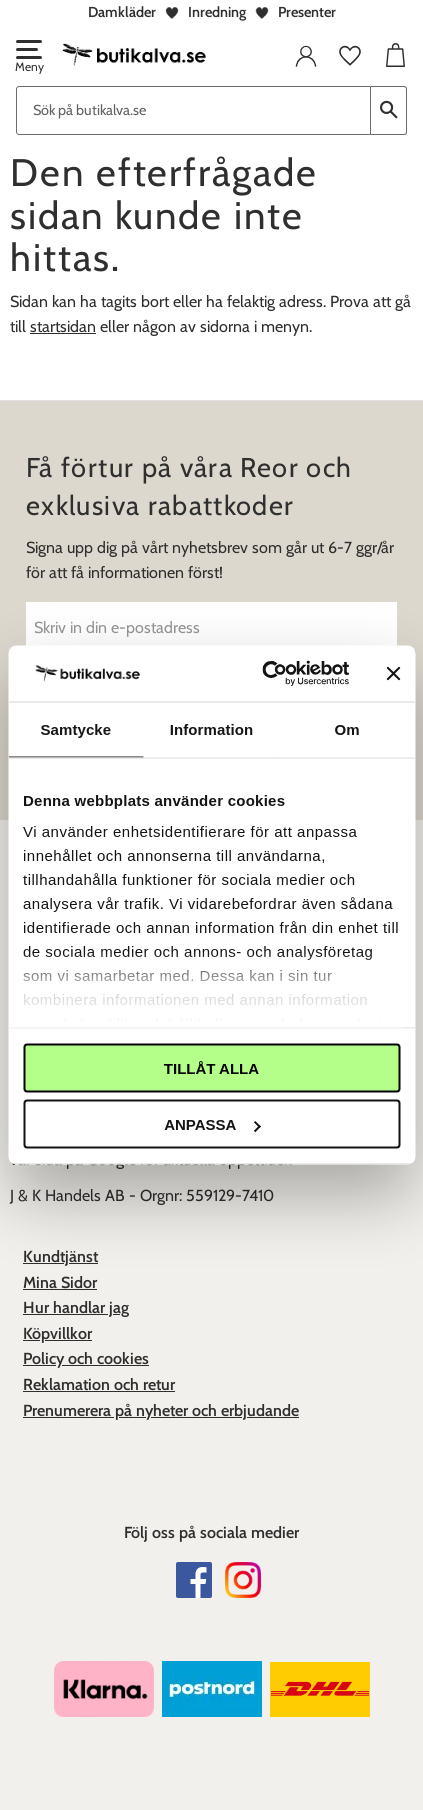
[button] (28, 58)
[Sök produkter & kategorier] (193, 110)
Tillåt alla (211, 1067)
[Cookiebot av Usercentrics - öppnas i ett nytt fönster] (264, 674)
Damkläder (122, 12)
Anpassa (212, 1124)
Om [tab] (347, 728)
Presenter (307, 12)
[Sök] (389, 110)
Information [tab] (212, 728)
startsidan (63, 326)
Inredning (217, 12)
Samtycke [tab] (75, 728)
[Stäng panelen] (393, 673)
